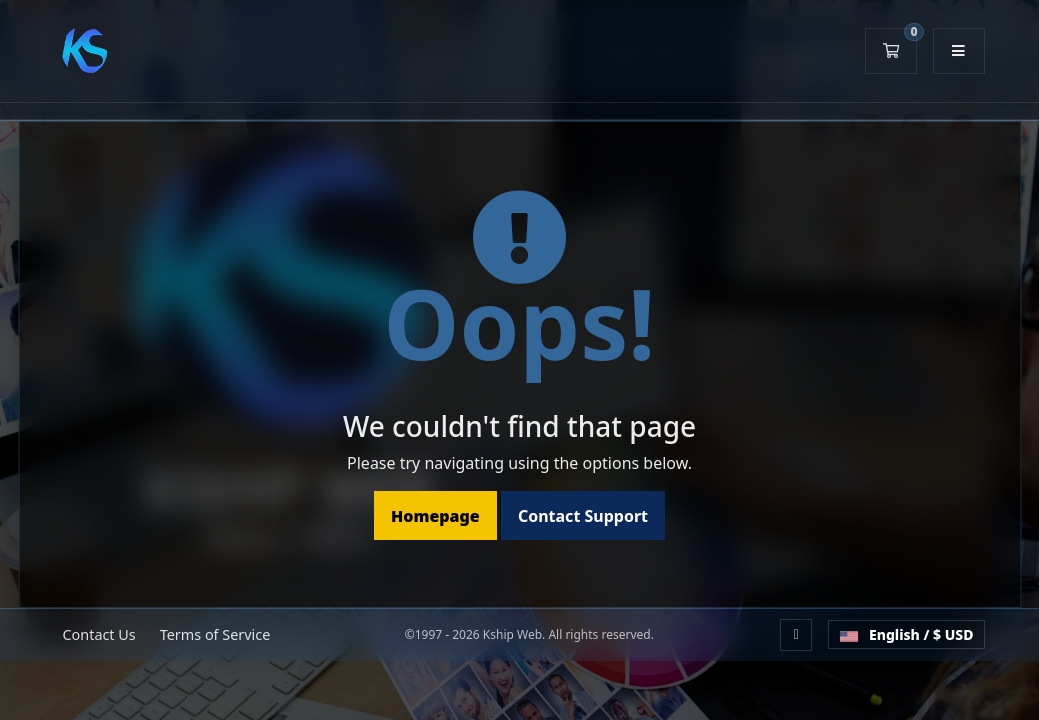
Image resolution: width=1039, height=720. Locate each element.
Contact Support (583, 516)
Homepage (435, 516)
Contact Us (99, 634)
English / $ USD (906, 634)
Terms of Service (215, 634)
